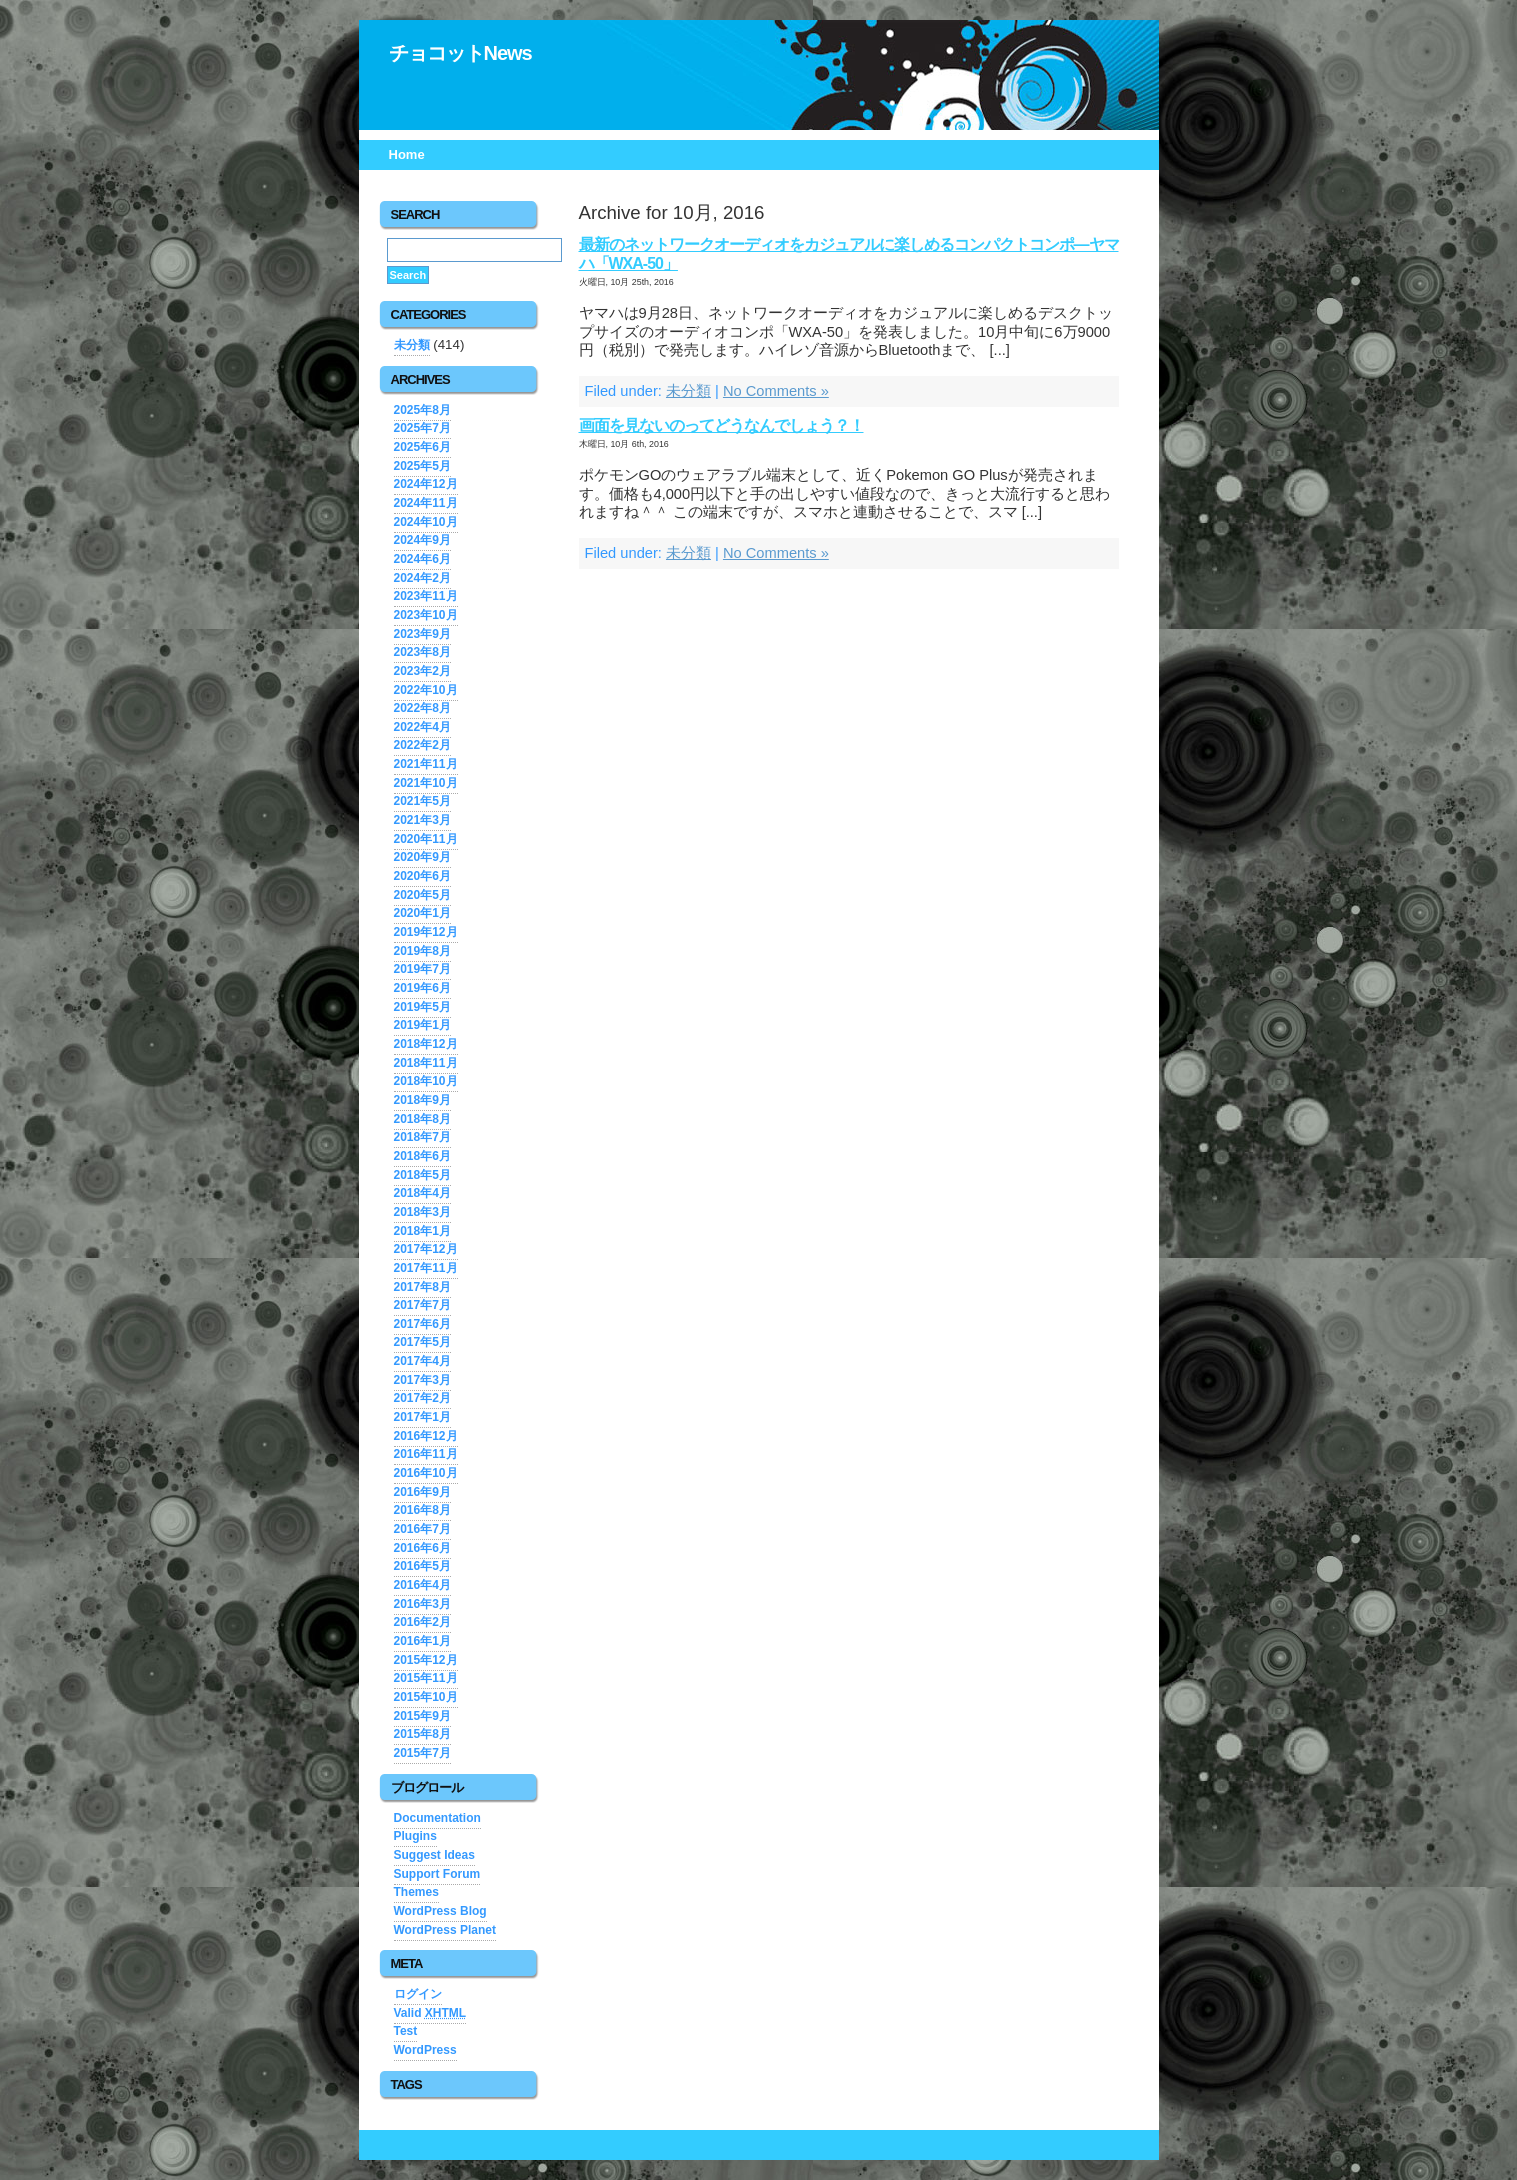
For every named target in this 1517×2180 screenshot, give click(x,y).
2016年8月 (422, 1510)
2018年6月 (422, 1156)
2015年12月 (426, 1660)
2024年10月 (426, 522)
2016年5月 (422, 1566)
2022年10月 (426, 690)
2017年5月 (422, 1342)
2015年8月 (422, 1734)
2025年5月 (422, 466)
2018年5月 (422, 1175)
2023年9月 (422, 634)
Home (407, 154)
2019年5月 (422, 1007)
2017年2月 (422, 1398)
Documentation (437, 1818)
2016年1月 (422, 1641)
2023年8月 (422, 652)
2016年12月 (426, 1436)
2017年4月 (422, 1361)
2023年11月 (426, 596)
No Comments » (776, 391)
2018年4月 (422, 1193)
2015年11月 (426, 1678)
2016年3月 (422, 1604)
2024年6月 (422, 559)
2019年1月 (422, 1025)
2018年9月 (422, 1100)
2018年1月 (422, 1231)
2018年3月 (422, 1212)
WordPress (425, 2050)
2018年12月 (426, 1044)
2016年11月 (426, 1454)
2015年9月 (422, 1716)
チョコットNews (460, 53)
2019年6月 (422, 988)
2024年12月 (426, 484)
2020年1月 (422, 913)
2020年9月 (422, 857)
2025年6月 (422, 447)
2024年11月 (426, 503)
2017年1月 (422, 1417)
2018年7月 (422, 1137)
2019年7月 (422, 969)
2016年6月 (422, 1548)
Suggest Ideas (434, 1855)
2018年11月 (426, 1063)
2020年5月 (422, 895)
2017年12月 (426, 1249)
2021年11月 (426, 764)
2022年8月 (422, 708)
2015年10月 (426, 1697)
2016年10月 (426, 1473)
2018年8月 (422, 1119)
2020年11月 (426, 839)
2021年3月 (422, 820)
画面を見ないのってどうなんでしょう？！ (721, 425)
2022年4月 (422, 727)
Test (406, 2031)
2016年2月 (422, 1622)
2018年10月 (426, 1081)
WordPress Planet (445, 1930)
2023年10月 (426, 615)
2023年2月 (422, 671)
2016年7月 (422, 1529)
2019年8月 (422, 951)
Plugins (415, 1836)
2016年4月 (422, 1585)
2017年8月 (422, 1287)
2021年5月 (422, 801)
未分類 (688, 391)
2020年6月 (422, 876)
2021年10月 (426, 783)
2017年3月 (422, 1380)
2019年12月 (426, 932)
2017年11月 (426, 1268)
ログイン (418, 1994)
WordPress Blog (440, 1911)
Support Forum (437, 1874)
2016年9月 (422, 1492)
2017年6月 (422, 1324)
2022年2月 (422, 745)
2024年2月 (422, 578)
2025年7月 (422, 428)
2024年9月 (422, 540)
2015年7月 (422, 1753)
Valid (430, 2013)
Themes (416, 1892)
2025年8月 (422, 410)
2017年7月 (422, 1305)
